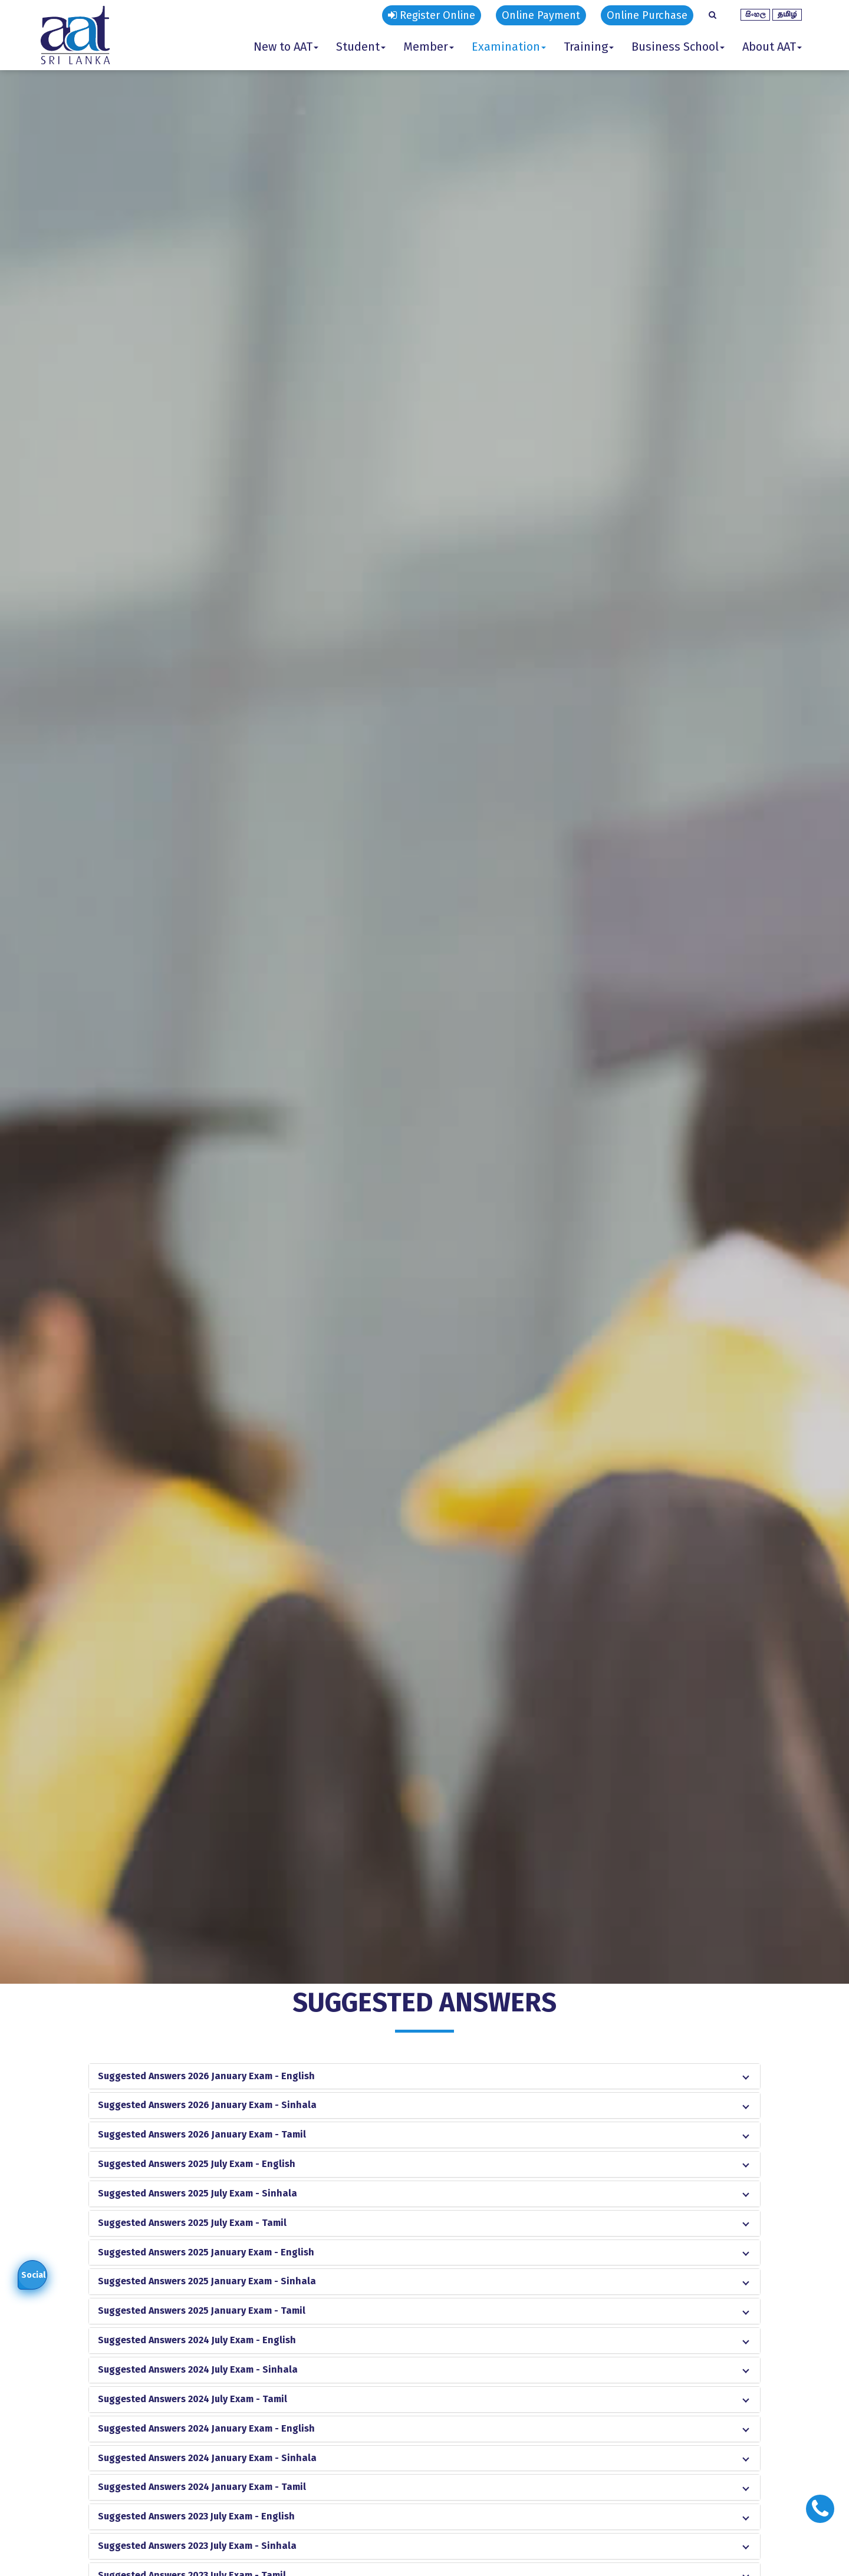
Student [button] (361, 46)
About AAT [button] (772, 46)
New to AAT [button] (286, 46)
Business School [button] (678, 46)
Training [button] (589, 46)
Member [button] (428, 46)
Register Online (431, 15)
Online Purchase (647, 15)
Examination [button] (509, 46)
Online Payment (541, 15)
